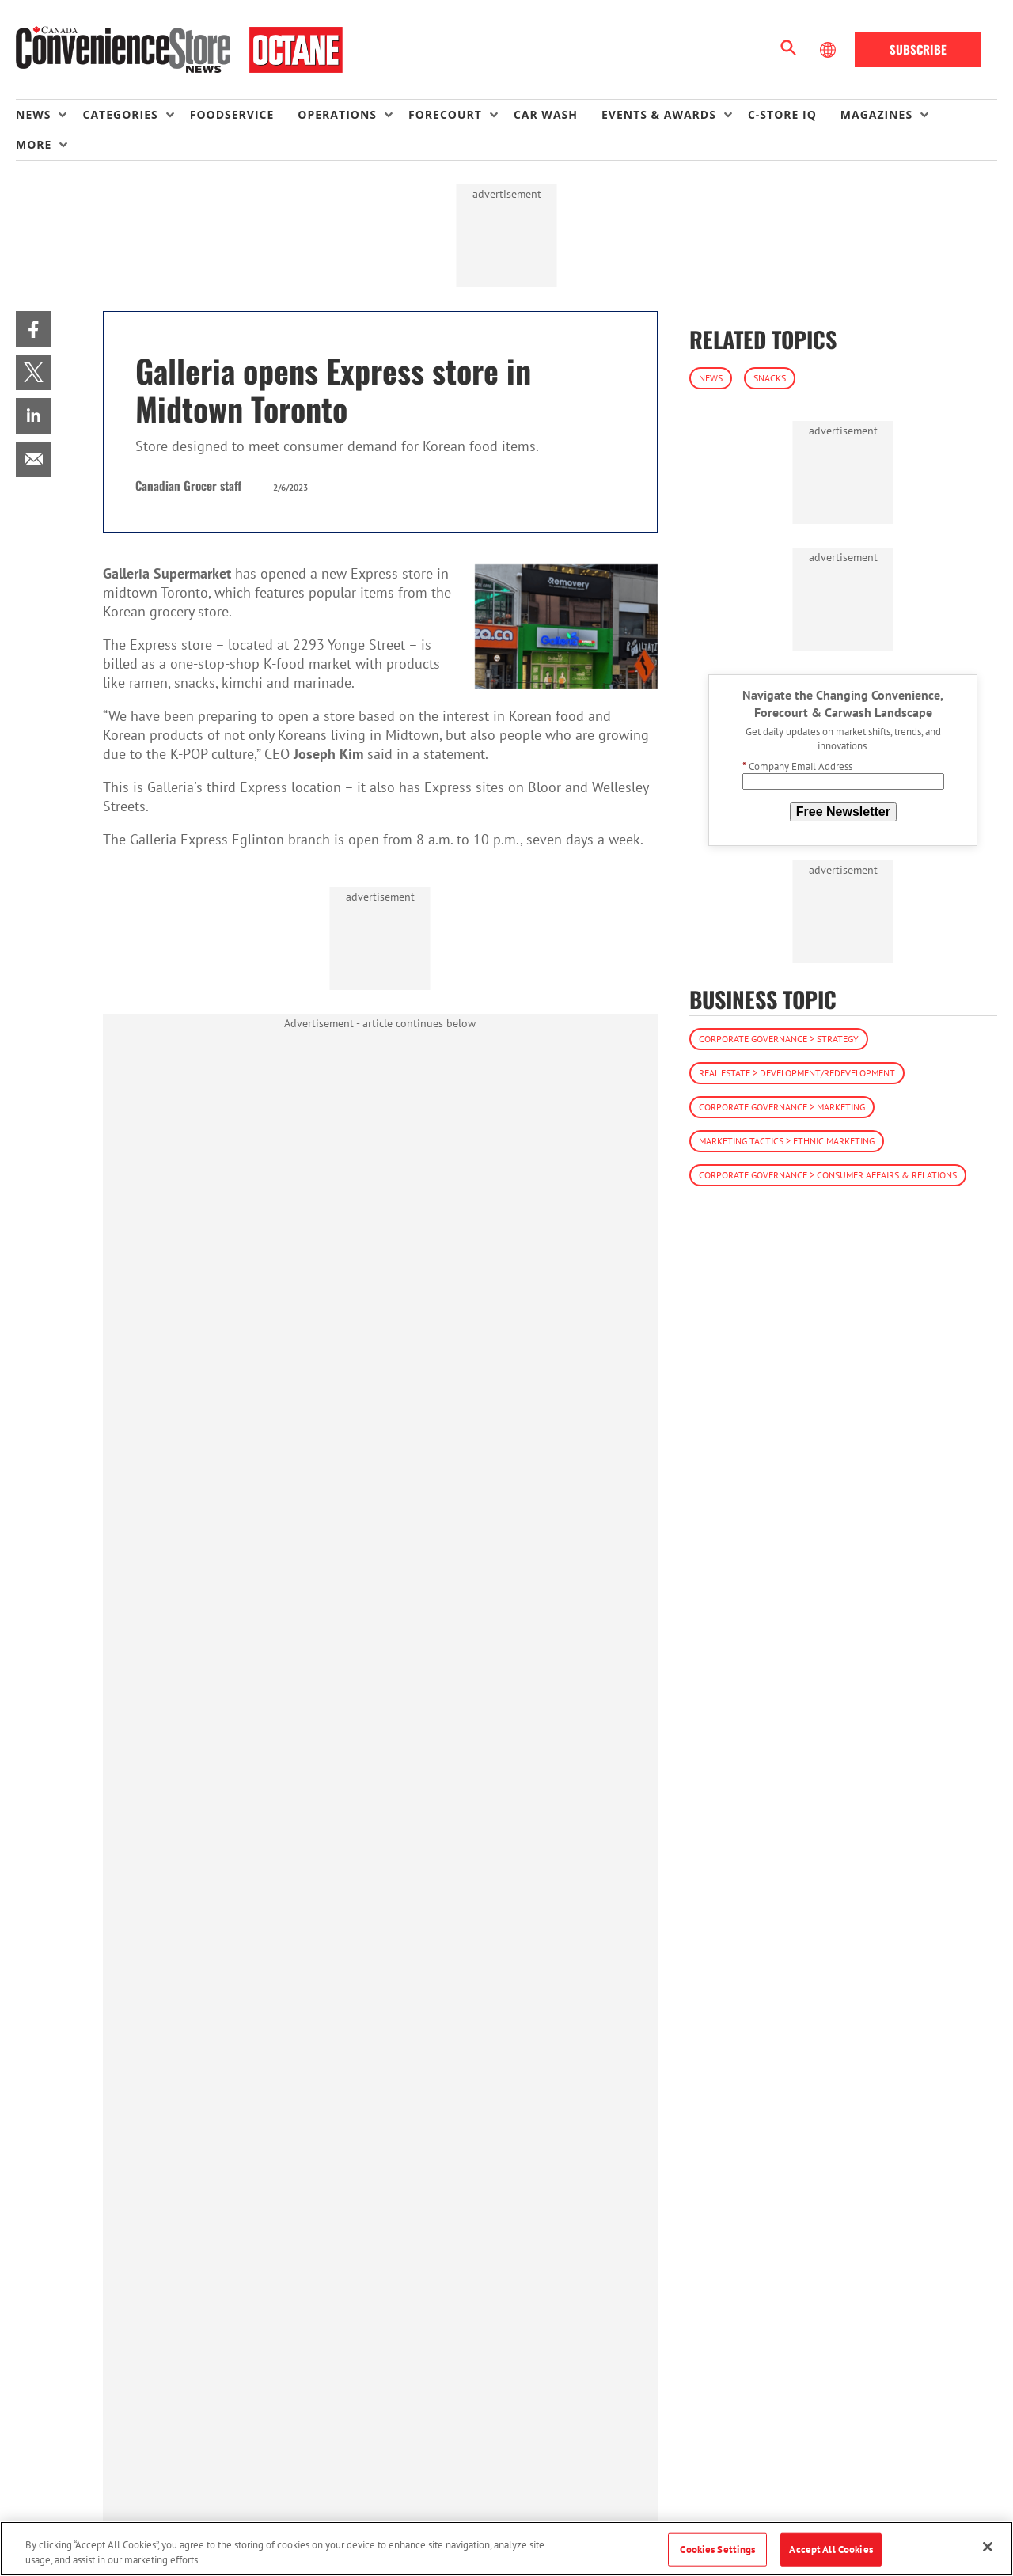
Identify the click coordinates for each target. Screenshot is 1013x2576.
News (711, 378)
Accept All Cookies (830, 2549)
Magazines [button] (876, 114)
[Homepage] (179, 50)
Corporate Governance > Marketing (782, 1107)
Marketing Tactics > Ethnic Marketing (787, 1141)
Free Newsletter (843, 811)
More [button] (33, 144)
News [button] (33, 114)
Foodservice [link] (232, 114)
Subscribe (918, 49)
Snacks (769, 378)
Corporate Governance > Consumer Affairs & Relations (828, 1175)
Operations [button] (337, 114)
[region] (506, 2548)
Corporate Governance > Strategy (779, 1039)
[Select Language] (829, 49)
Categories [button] (119, 114)
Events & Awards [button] (658, 114)
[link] (33, 329)
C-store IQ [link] (782, 114)
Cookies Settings (717, 2549)
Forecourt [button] (445, 114)
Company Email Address (797, 766)
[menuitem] (49, 115)
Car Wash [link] (546, 114)
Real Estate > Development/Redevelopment (797, 1073)
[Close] (987, 2546)
